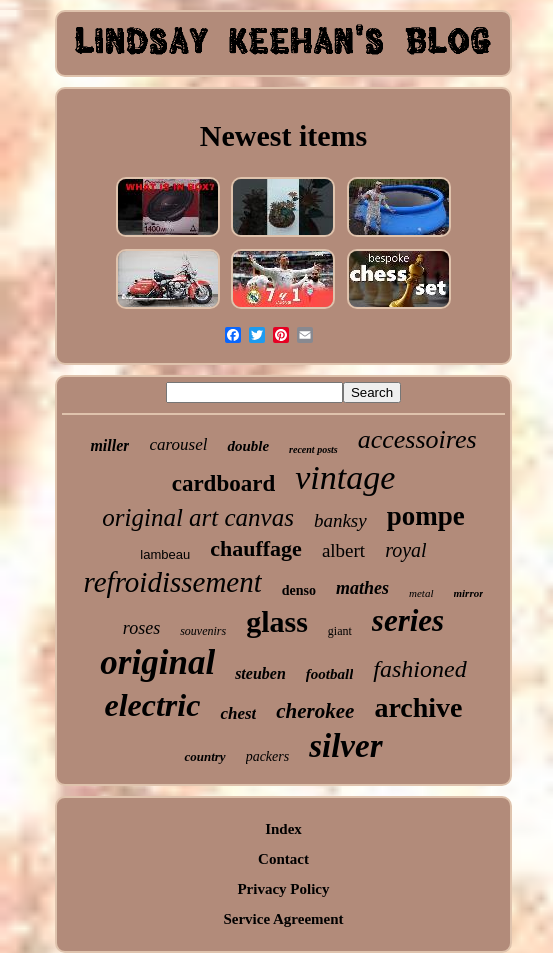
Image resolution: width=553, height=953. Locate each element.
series (408, 620)
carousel (178, 444)
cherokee (315, 711)
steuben (260, 673)
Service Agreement (283, 919)
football (330, 674)
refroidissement (173, 582)
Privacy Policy (283, 889)
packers (268, 756)
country (204, 756)
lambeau (165, 554)
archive (418, 707)
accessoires (417, 439)
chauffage (256, 548)
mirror (469, 593)
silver (345, 746)
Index (283, 829)
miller (109, 445)
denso (299, 590)
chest (238, 713)
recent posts (313, 449)
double (248, 446)
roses (141, 628)
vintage (345, 477)
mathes (362, 588)
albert (343, 550)
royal (405, 550)
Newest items (283, 135)
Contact (283, 859)
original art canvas (198, 517)
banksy (340, 520)
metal (421, 593)
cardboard (224, 483)
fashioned (419, 669)
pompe (426, 516)
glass (277, 621)
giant (340, 631)
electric (152, 705)
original (157, 662)
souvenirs (203, 631)
